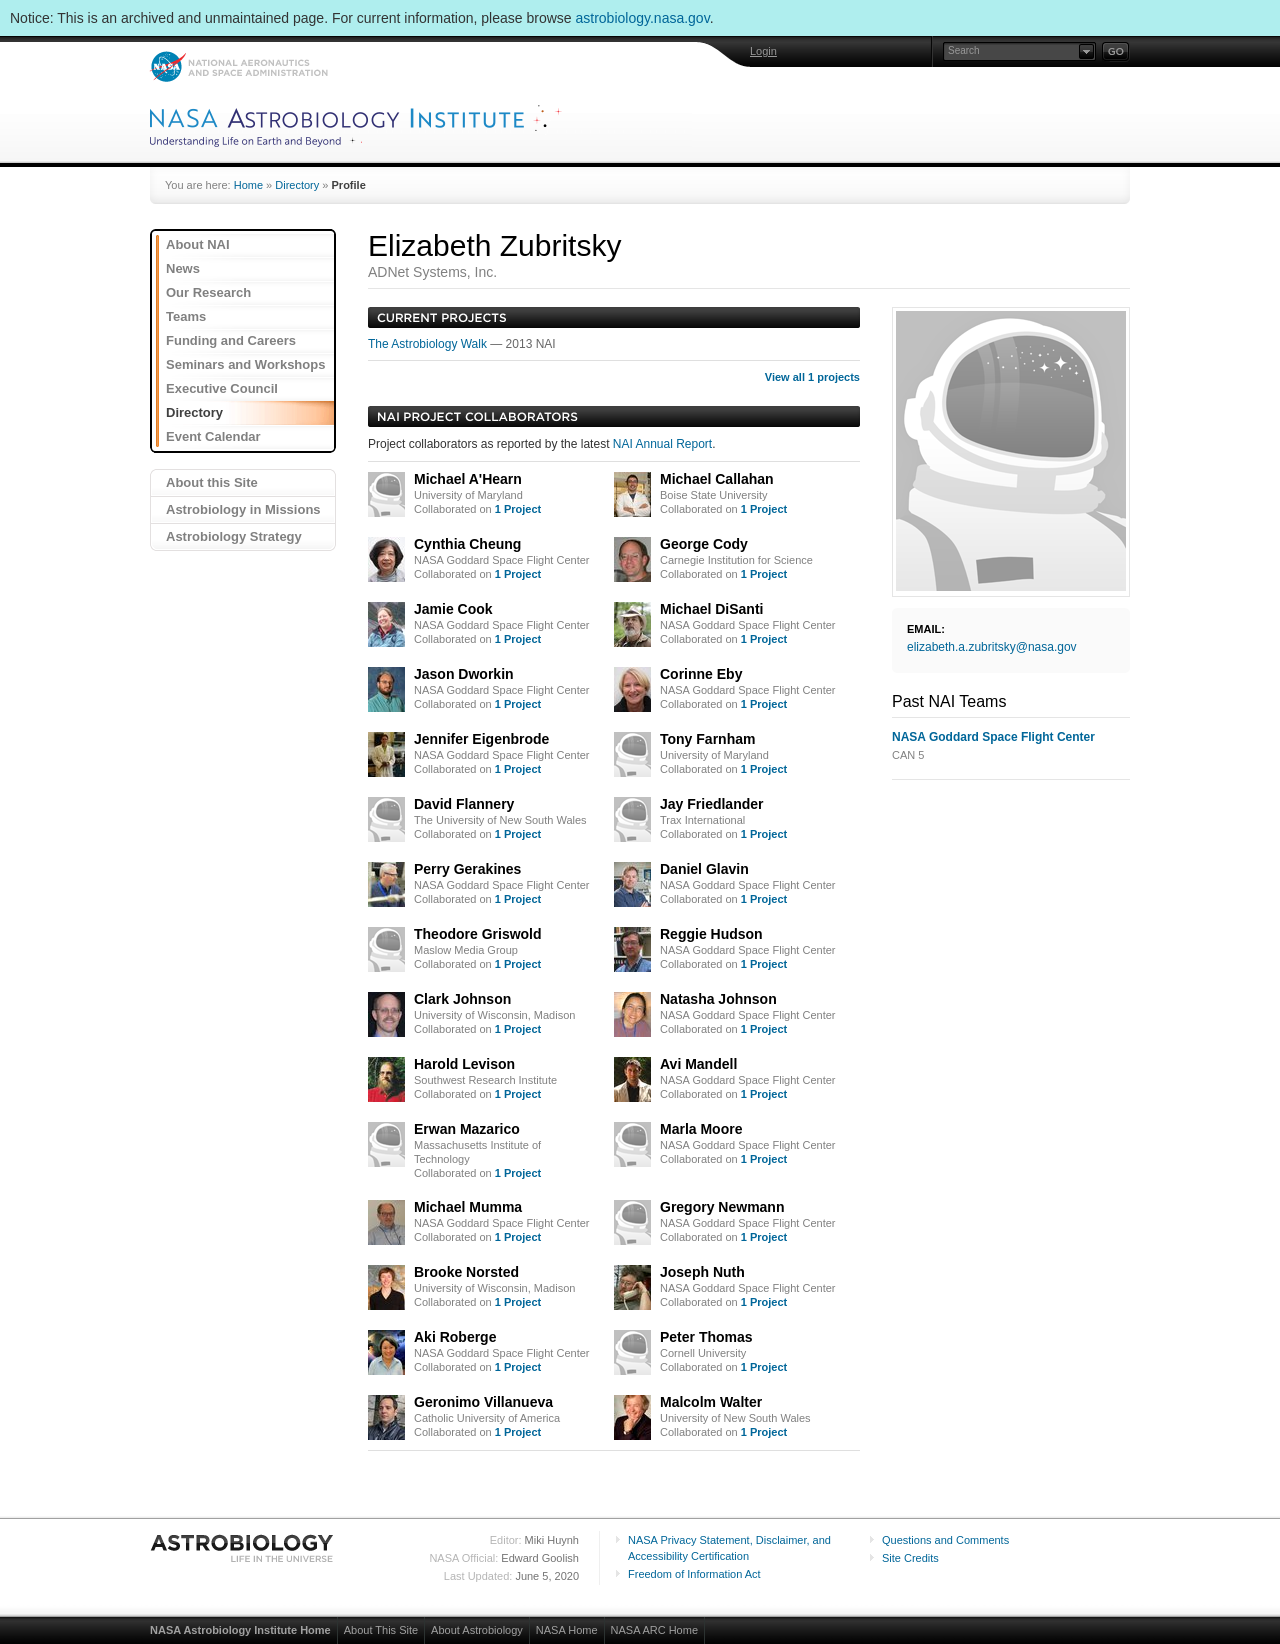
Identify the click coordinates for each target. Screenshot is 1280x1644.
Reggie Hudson (711, 934)
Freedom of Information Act (694, 1574)
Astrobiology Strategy (234, 536)
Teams (186, 316)
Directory (297, 185)
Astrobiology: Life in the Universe (243, 1548)
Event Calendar (213, 436)
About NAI (198, 244)
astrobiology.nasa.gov (643, 18)
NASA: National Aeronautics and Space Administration (238, 66)
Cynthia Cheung (467, 544)
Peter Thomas (706, 1337)
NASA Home (567, 1630)
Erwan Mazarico (467, 1129)
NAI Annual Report (662, 444)
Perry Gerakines (467, 869)
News (183, 268)
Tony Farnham (707, 739)
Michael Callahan (717, 479)
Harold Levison (464, 1064)
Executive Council (222, 388)
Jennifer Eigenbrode (481, 739)
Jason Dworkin (464, 674)
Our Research (208, 292)
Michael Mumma (468, 1207)
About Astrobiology (477, 1630)
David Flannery (464, 804)
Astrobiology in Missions (243, 509)
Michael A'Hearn (468, 479)
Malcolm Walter (711, 1402)
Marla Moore (701, 1129)
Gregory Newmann (722, 1207)
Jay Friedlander (712, 804)
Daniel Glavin (704, 869)
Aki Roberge (455, 1337)
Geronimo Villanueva (483, 1402)
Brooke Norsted (466, 1272)
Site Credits (910, 1558)
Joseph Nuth (702, 1272)
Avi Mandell (698, 1064)
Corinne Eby (701, 674)
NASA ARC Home (654, 1630)
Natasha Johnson (718, 999)
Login (763, 51)
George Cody (704, 544)
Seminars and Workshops (245, 364)
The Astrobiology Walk (429, 344)
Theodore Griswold (478, 934)
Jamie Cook (453, 609)
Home (248, 185)
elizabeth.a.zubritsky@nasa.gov (992, 647)
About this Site (212, 482)
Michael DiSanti (711, 609)
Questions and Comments (945, 1540)
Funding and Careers (231, 340)
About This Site (381, 1630)
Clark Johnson (462, 999)
